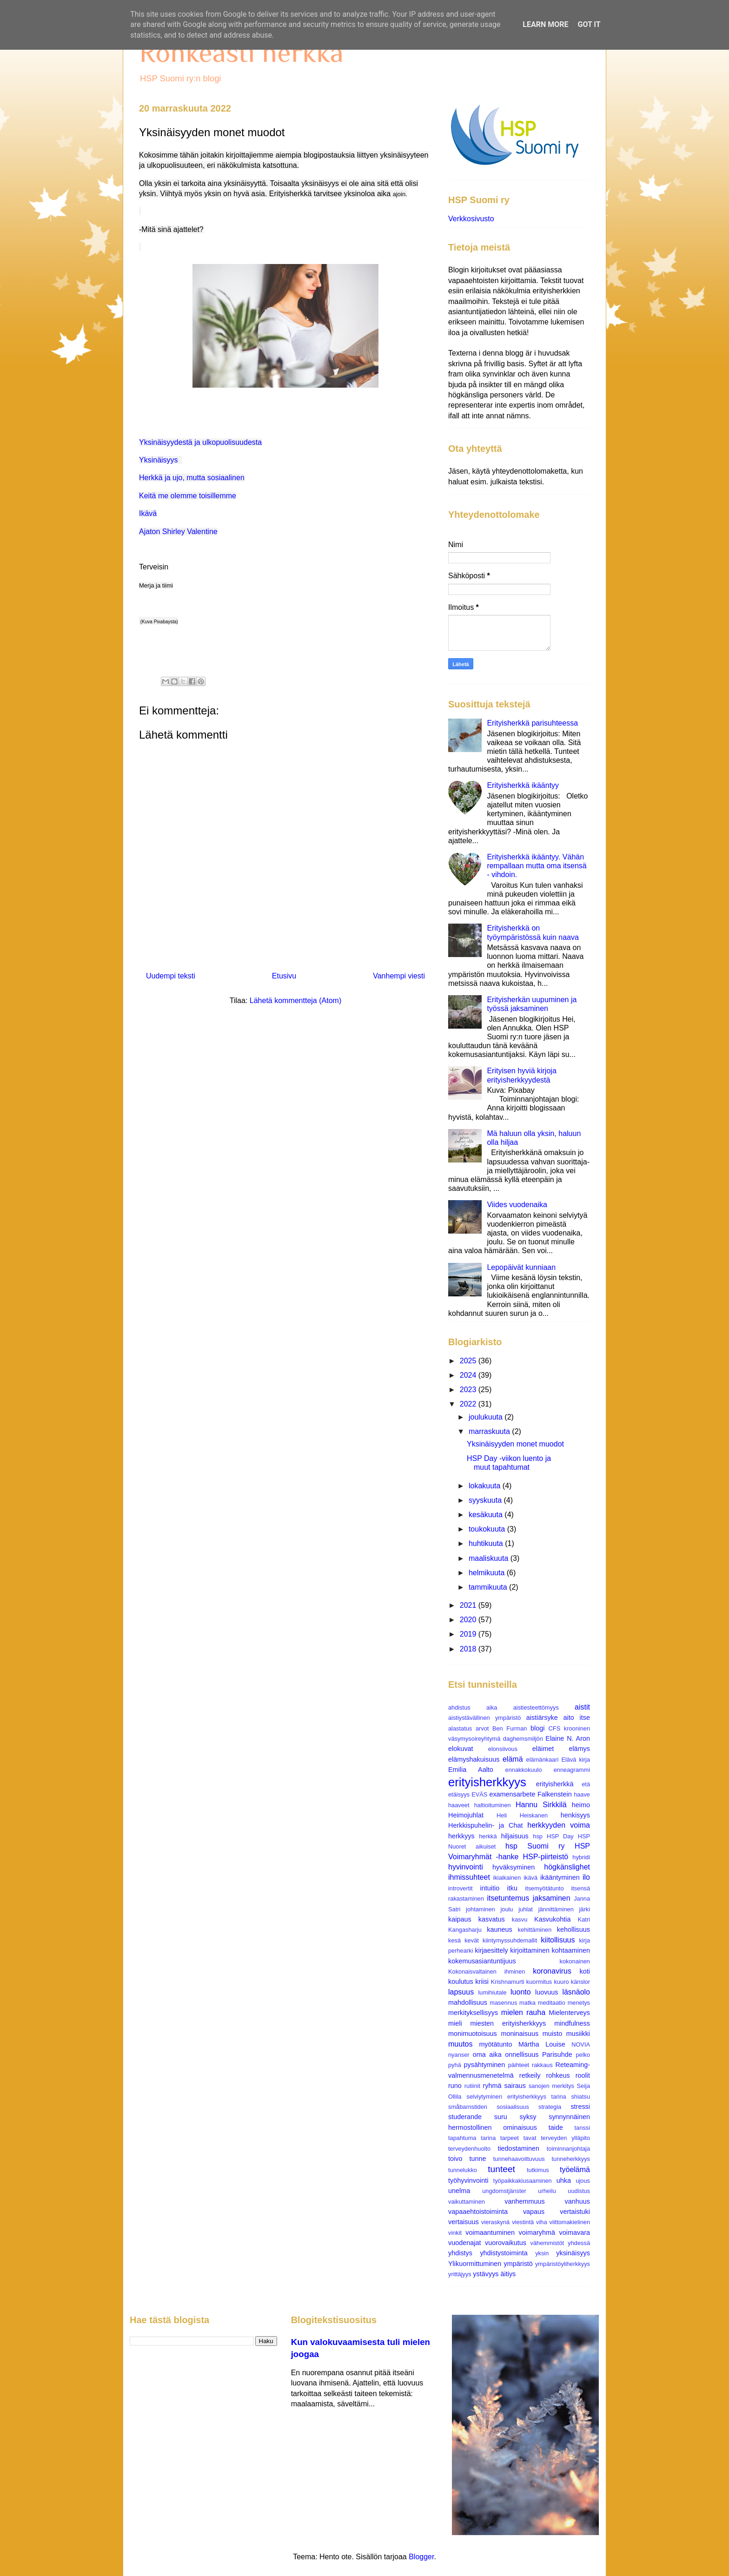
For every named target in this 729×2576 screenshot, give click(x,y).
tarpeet (509, 2137)
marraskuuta (490, 1431)
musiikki (578, 2033)
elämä (513, 1759)
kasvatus (491, 1919)
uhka (564, 2180)
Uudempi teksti (170, 976)
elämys (579, 1748)
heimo (581, 1805)
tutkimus (538, 2169)
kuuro (561, 1981)
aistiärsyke (542, 1717)
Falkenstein (554, 1794)
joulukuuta (486, 1417)
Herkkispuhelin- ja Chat (485, 1825)
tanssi (582, 2127)
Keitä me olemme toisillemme (187, 496)
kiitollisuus (558, 1940)
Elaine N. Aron (567, 1738)
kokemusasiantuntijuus (482, 1961)
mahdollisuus (467, 2002)
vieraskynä (495, 2222)
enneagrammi (572, 1769)
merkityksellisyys (473, 2012)
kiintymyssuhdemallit (510, 1940)
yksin (542, 2253)
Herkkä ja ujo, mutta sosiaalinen (192, 478)
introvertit (460, 1888)
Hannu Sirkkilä (541, 1805)
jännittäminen (556, 1909)
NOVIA (580, 2044)
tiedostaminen (518, 2148)
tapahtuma (462, 2137)
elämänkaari (542, 1759)
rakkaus (542, 2064)
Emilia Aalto (470, 1769)
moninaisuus (519, 2033)
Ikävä (148, 513)
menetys (579, 2002)
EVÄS (479, 1794)
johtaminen (480, 1909)
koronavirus (552, 1971)
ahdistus (459, 1707)
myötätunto (495, 2044)
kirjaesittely (491, 1950)
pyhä (454, 2064)
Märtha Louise (541, 2044)
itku (512, 1888)
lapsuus (461, 1992)
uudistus (579, 2190)
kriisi (482, 1981)
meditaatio (551, 2002)
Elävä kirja (575, 1759)
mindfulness (572, 2023)
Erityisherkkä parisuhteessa (532, 723)
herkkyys (461, 1836)
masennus (503, 2002)
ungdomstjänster (504, 2190)
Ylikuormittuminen (474, 2263)
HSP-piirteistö (545, 1857)
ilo (586, 1877)
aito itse (576, 1717)
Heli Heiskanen (522, 1815)
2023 (469, 1390)
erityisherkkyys (487, 1782)
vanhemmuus (524, 2201)
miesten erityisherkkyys (508, 2023)
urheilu (547, 2190)
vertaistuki (575, 2211)
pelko (583, 2054)
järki (584, 1909)
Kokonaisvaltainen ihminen (486, 1971)
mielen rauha (523, 2012)
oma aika (487, 2054)
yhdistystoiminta (503, 2253)
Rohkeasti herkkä (241, 52)
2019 (469, 1634)
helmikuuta (488, 1573)
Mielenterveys (569, 2012)
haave (582, 1794)
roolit (583, 2075)
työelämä (575, 2169)
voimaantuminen (490, 2232)
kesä (454, 1940)
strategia (549, 2106)
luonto (520, 1992)
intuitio (490, 1888)
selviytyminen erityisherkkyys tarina (516, 2096)
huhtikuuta (487, 1543)
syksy (527, 2116)
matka (527, 2002)
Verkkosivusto (471, 219)
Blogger (421, 2557)
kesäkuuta (486, 1515)
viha (541, 2222)
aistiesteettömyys (536, 1707)
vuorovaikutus (505, 2242)
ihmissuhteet (469, 1877)
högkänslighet (567, 1867)
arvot (482, 1728)
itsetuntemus (508, 1898)
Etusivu (284, 976)
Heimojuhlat (466, 1815)
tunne (478, 2158)
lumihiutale (492, 1992)
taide (556, 2127)
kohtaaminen (571, 1950)
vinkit (455, 2232)
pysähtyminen (484, 2064)
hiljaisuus (515, 1836)
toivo (455, 2158)
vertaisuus (463, 2222)
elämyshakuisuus (473, 1759)
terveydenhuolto (469, 2148)
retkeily (530, 2075)
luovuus (546, 1992)
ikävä (530, 1877)
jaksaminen (551, 1898)
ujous (583, 2180)
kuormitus (539, 1981)
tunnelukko (462, 2169)
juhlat (525, 1909)
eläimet (543, 1748)
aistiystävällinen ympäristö (484, 1717)
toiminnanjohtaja (568, 2148)
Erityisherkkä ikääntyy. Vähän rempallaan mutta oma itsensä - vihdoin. (536, 865)
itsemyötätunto (544, 1888)
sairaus (515, 2085)
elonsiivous (502, 1748)
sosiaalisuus (513, 2106)
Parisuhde (557, 2054)
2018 (469, 1649)
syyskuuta (486, 1500)
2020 (469, 1620)
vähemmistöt (547, 2242)
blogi (537, 1728)
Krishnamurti (507, 1981)
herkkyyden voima (558, 1825)
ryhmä (492, 2085)
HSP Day (560, 1836)
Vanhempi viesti (399, 976)
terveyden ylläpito (565, 2137)
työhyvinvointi (468, 2180)
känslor (580, 1981)
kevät (471, 1940)
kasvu (519, 1919)
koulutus (460, 1981)
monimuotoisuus (472, 2033)
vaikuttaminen (466, 2201)
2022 (469, 1404)
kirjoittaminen (530, 1950)
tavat (530, 2137)
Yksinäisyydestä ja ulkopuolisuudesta (200, 442)
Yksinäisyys (158, 460)
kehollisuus (573, 1929)
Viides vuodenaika (517, 1205)
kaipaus (459, 1919)
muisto (552, 2033)
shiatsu (580, 2096)
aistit (582, 1707)
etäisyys (459, 1794)
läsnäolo (576, 1992)
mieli (455, 2023)
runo (455, 2085)
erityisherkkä (555, 1784)
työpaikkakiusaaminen (522, 2180)
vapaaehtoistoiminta (478, 2211)
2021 (469, 1605)
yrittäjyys (459, 2274)
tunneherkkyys (571, 2158)
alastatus (460, 1728)
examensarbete (512, 1794)
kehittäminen (535, 1929)
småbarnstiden (467, 2106)
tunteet (501, 2169)
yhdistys (460, 2253)
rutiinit (472, 2085)
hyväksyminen (513, 1867)
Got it (588, 24)
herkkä (488, 1836)
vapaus (533, 2211)
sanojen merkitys (551, 2085)
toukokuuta (488, 1529)
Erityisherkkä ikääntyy (523, 785)
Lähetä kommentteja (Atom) (295, 1000)
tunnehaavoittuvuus (519, 2158)
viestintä (523, 2222)
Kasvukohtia (552, 1919)
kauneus (499, 1929)
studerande (465, 2116)
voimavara (574, 2232)
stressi (580, 2106)
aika (491, 1707)
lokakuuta (486, 1486)
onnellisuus (521, 2054)
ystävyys (485, 2274)
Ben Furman (509, 1728)
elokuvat (460, 1748)
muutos (460, 2044)
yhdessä (579, 2242)
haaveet (459, 1805)
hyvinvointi (465, 1867)
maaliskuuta (489, 1558)
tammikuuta (489, 1587)
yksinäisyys (573, 2253)
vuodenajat (464, 2242)
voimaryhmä (537, 2232)
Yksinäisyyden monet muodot (515, 1444)
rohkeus (558, 2075)
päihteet (519, 2064)
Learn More (545, 24)
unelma (459, 2190)
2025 (469, 1361)
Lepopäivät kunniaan (521, 1267)
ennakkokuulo (523, 1769)
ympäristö (518, 2263)
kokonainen (575, 1961)
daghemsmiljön (523, 1738)
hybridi (581, 1857)
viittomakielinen (570, 2222)
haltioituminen (492, 1805)
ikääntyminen (560, 1877)
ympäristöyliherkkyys (562, 2263)
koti (585, 1971)
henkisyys (575, 1815)
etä (586, 1784)
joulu (506, 1909)
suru (500, 2116)
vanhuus (577, 2201)
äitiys (508, 2274)
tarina (488, 2137)
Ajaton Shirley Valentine (178, 531)
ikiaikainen (507, 1877)
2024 (469, 1375)
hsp (538, 1836)
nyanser (459, 2054)
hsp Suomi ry (535, 1846)
